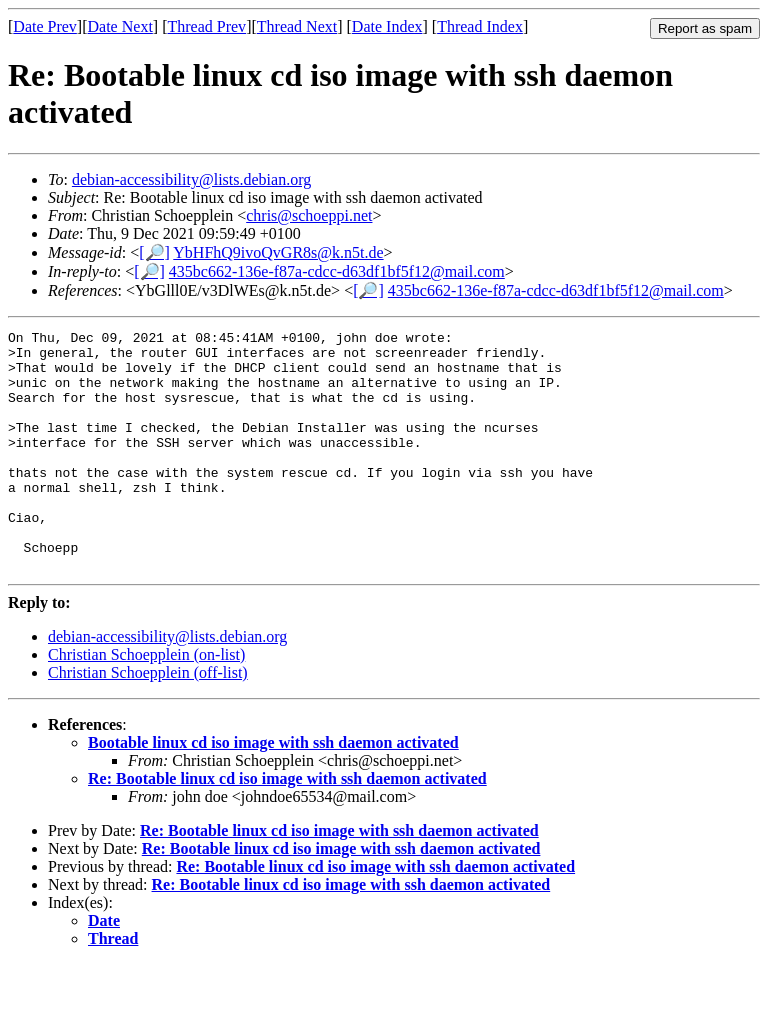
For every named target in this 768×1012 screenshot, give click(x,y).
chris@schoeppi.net (309, 215)
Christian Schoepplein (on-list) (146, 702)
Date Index (387, 26)
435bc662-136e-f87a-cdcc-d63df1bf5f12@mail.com (337, 271)
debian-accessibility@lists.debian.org (191, 179)
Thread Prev (206, 26)
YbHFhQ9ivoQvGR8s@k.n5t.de (278, 252)
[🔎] (154, 252)
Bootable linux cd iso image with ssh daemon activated (273, 790)
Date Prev (45, 26)
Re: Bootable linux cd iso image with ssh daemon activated (287, 826)
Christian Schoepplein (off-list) (148, 720)
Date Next (120, 26)
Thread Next (297, 26)
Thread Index (480, 26)
